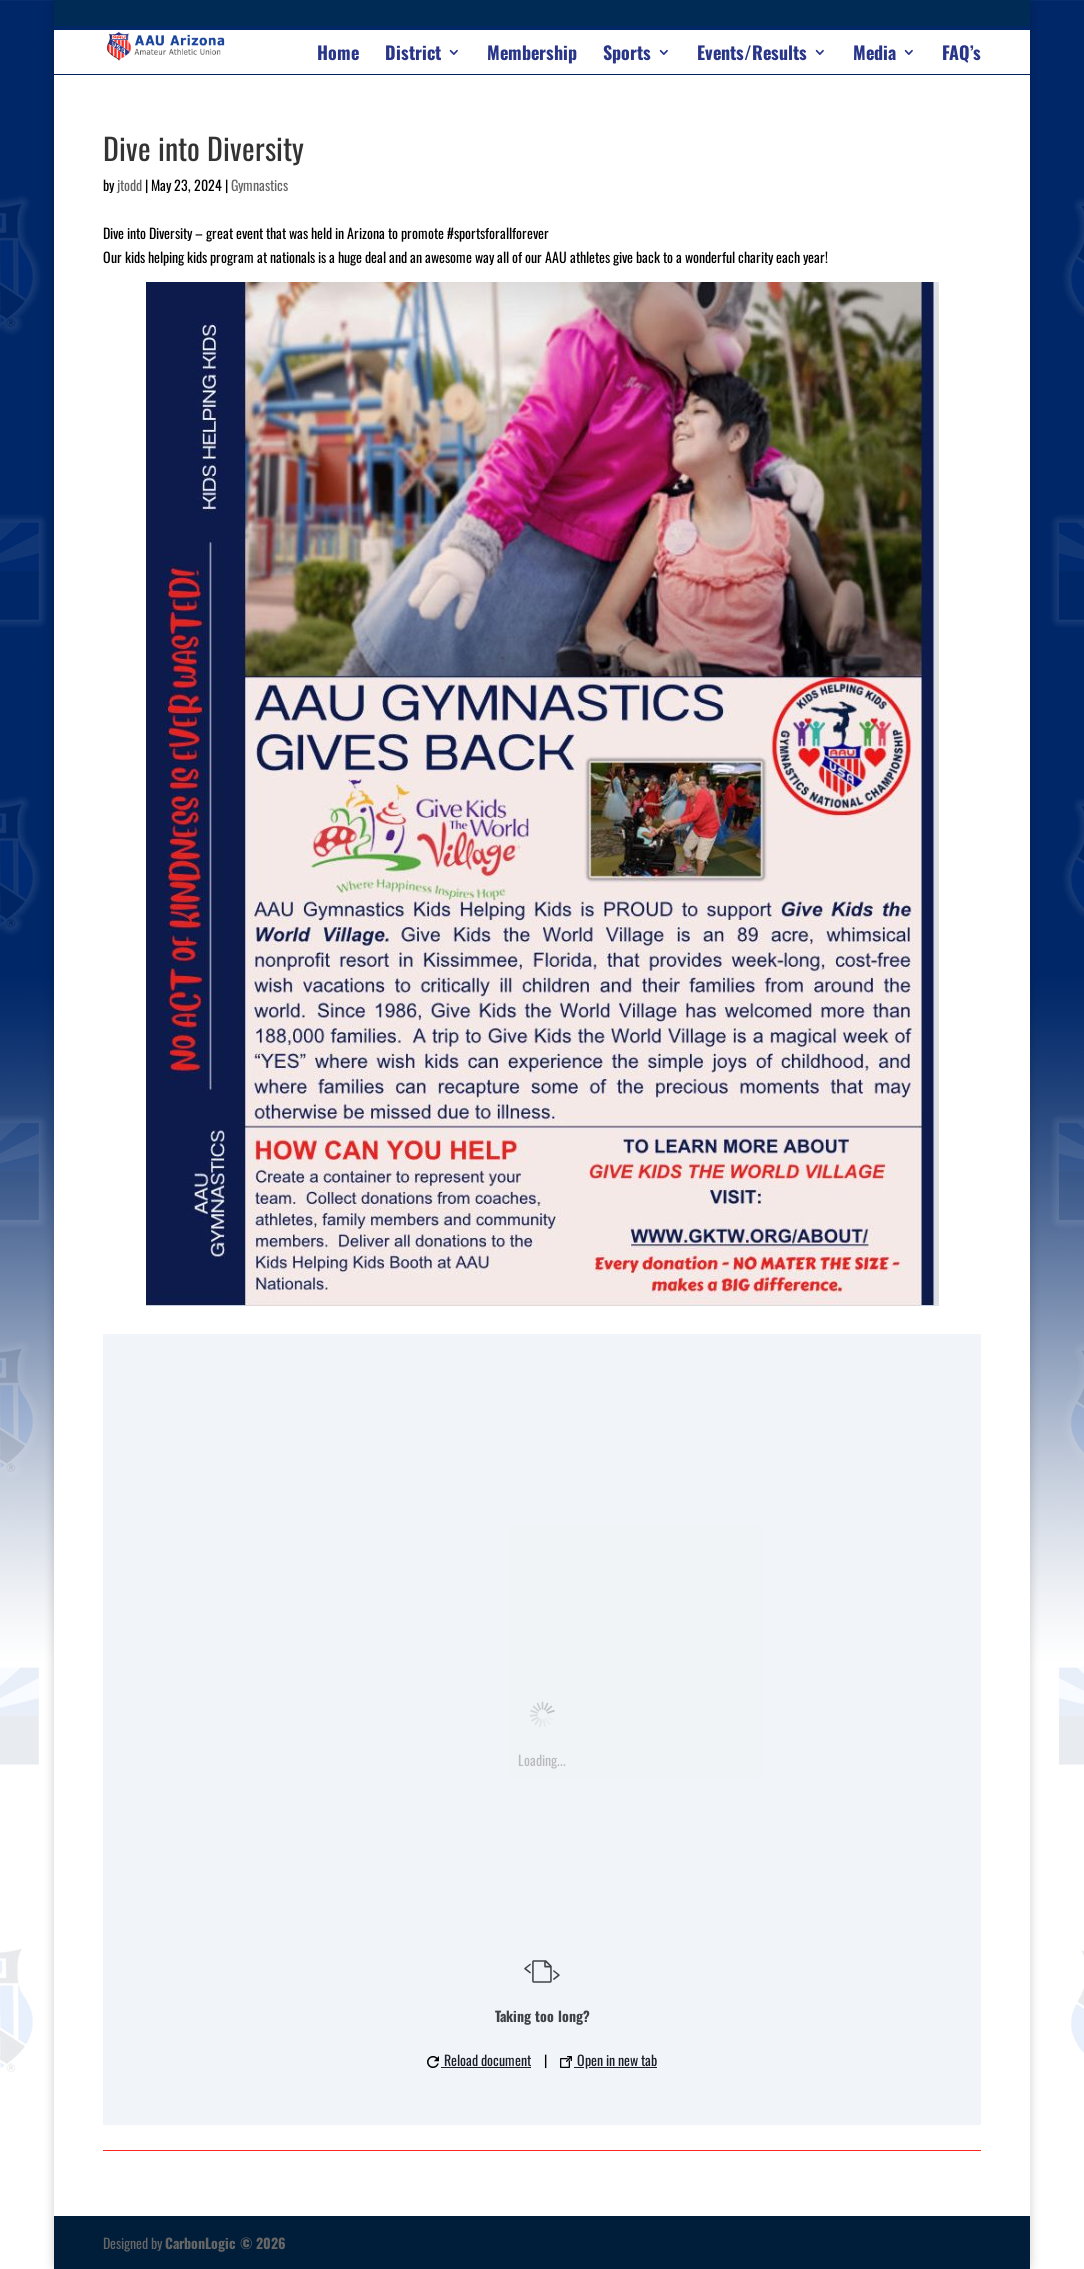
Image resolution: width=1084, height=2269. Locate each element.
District (413, 55)
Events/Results (752, 55)
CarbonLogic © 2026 (225, 2242)
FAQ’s (961, 55)
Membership (532, 55)
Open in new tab (608, 2059)
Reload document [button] (479, 2059)
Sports (627, 55)
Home (338, 55)
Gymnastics (259, 184)
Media (874, 55)
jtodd (129, 184)
